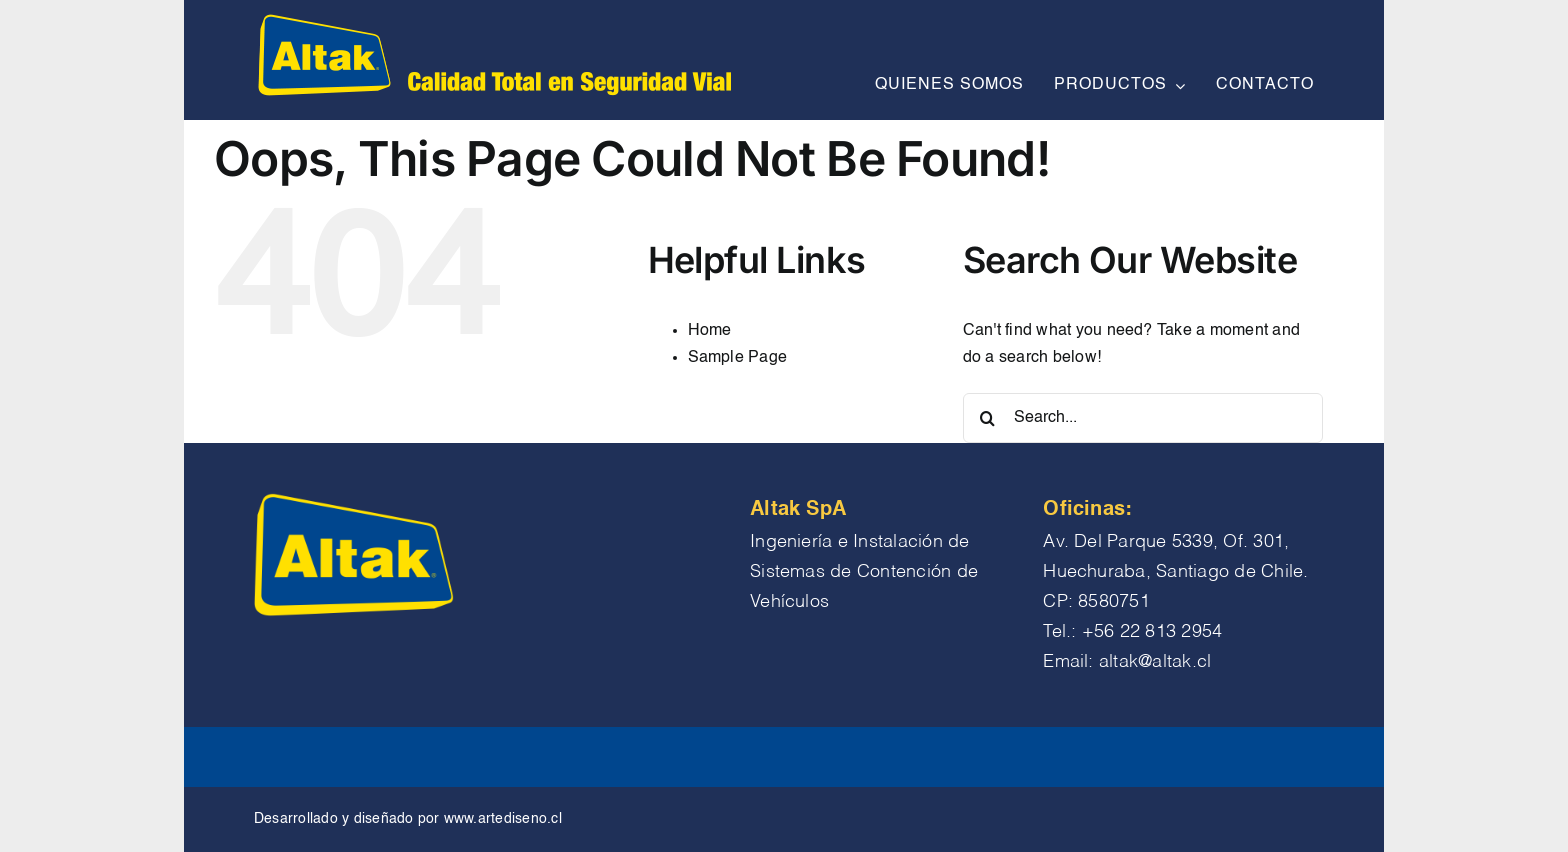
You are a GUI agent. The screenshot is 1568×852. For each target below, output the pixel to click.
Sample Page (738, 358)
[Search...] (1143, 418)
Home (710, 331)
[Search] (988, 418)
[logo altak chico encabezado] (492, 18)
